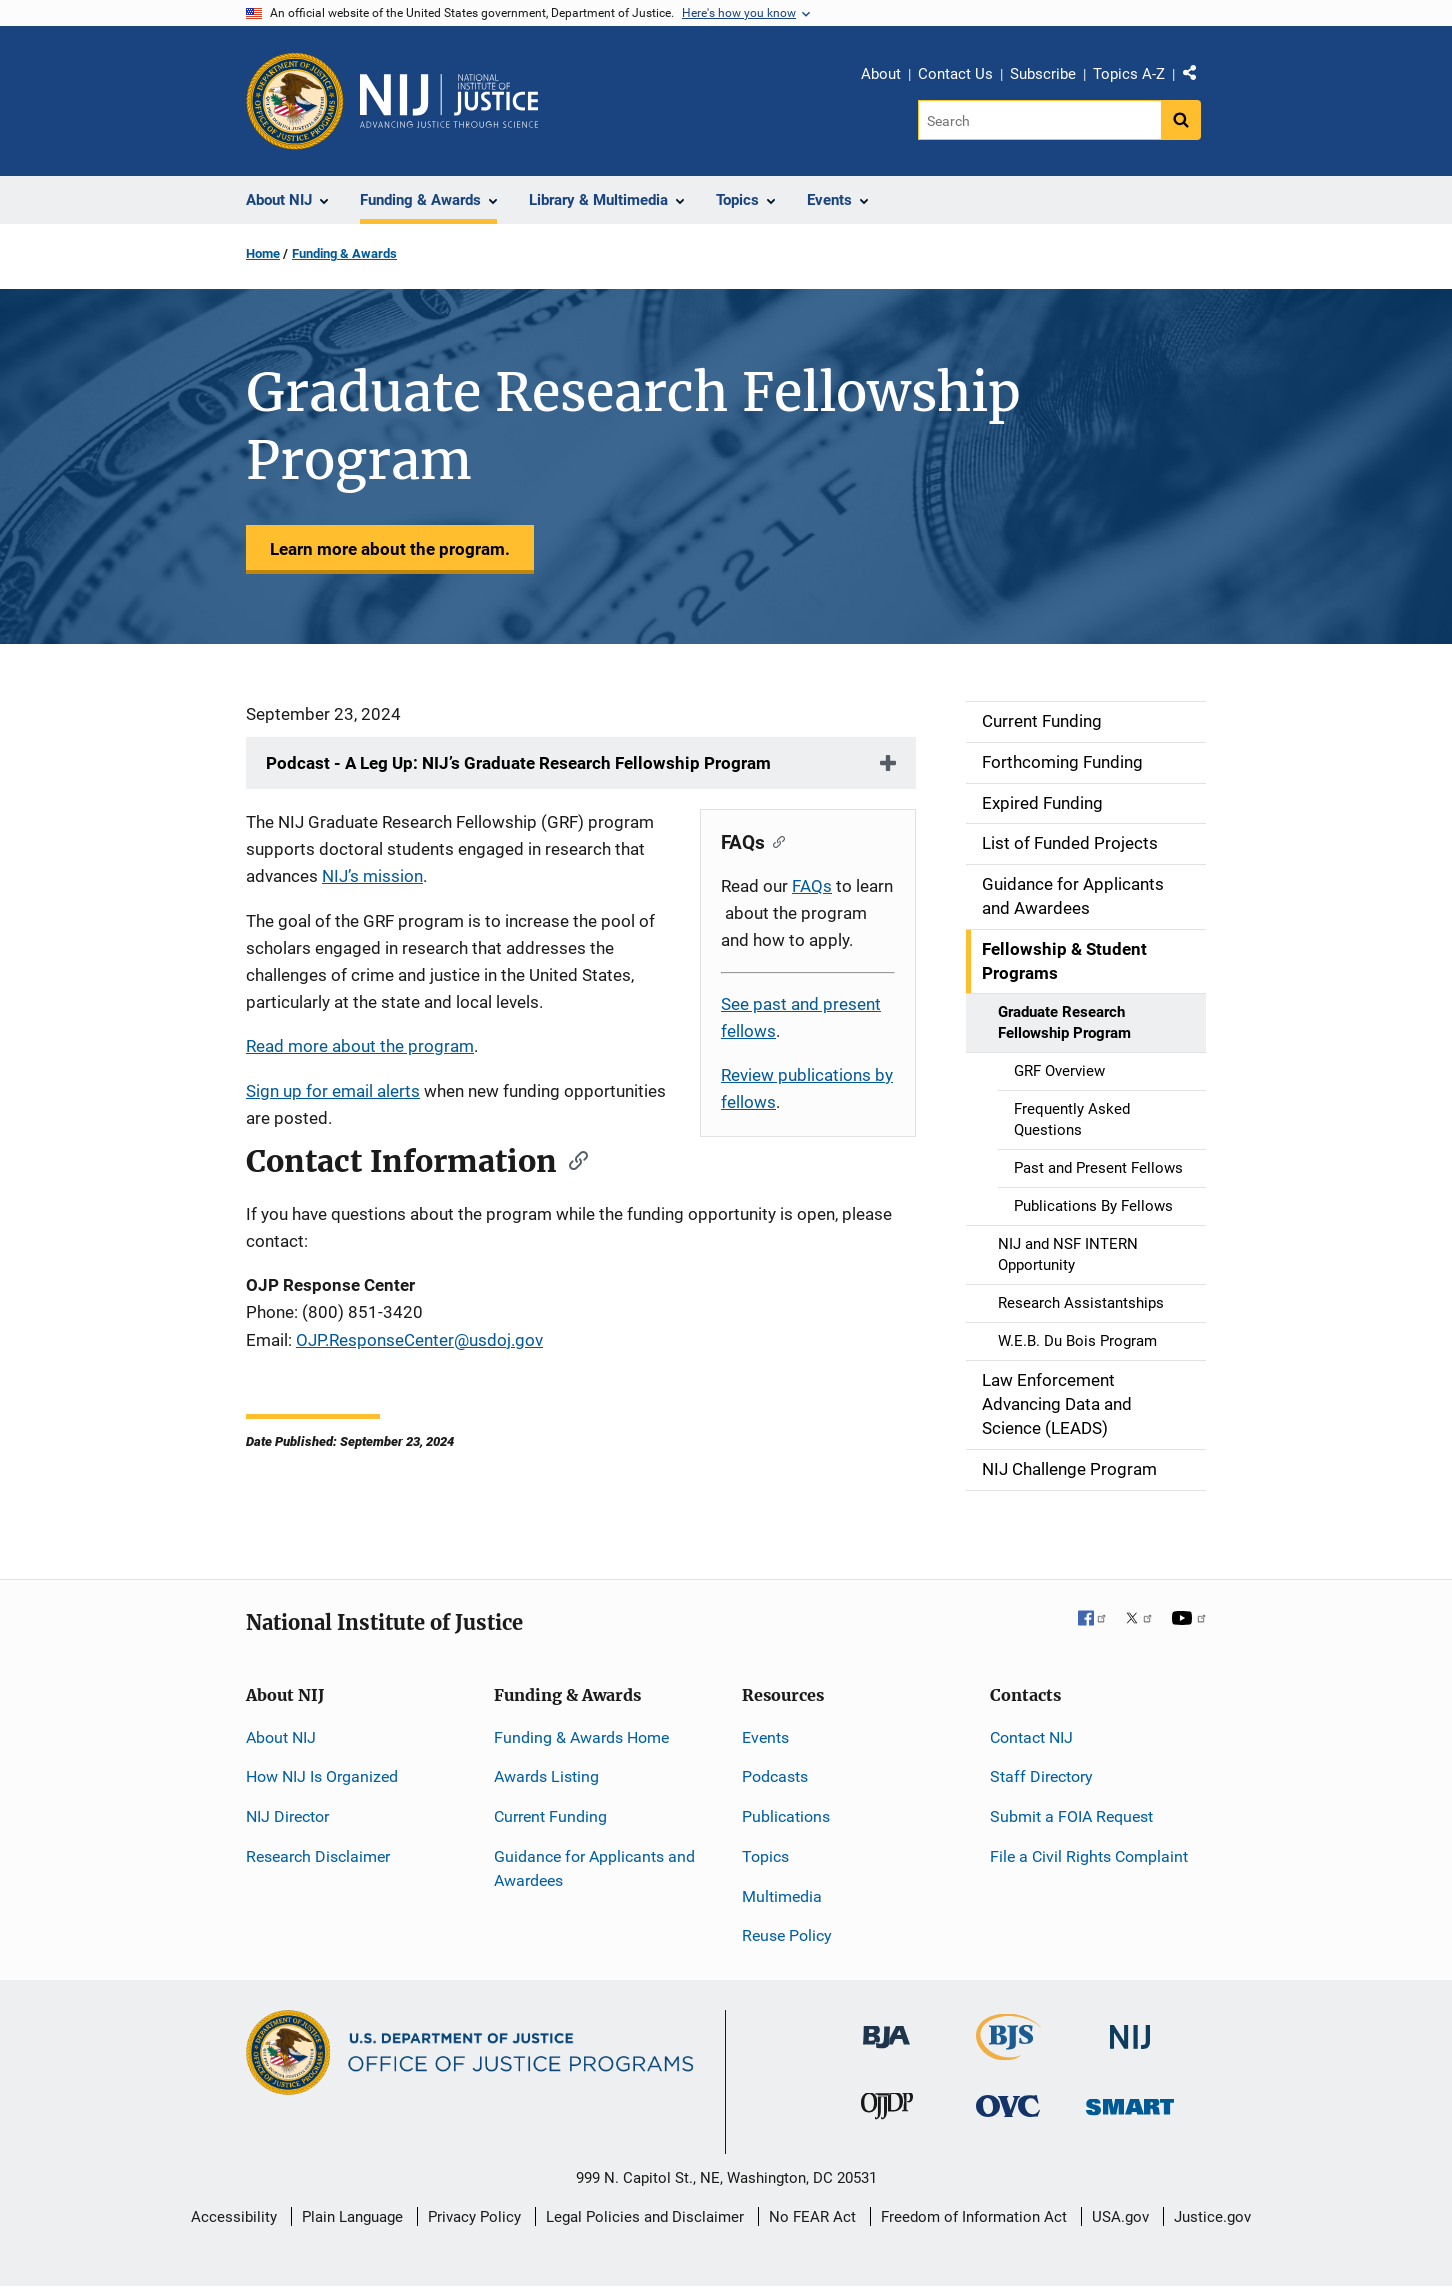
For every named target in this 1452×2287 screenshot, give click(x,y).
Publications (786, 1816)
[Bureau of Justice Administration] (886, 2027)
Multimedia (782, 1896)
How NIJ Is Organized (322, 1776)
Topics (765, 1856)
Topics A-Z (1129, 74)
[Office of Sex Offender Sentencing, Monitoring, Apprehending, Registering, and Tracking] (1130, 2101)
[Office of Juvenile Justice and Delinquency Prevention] (887, 2110)
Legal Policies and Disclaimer (645, 2217)
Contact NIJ (1031, 1737)
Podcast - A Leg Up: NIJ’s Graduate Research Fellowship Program (520, 763)
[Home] (449, 101)
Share (1197, 77)
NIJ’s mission (372, 876)
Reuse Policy (787, 1935)
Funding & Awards (344, 253)
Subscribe (1043, 74)
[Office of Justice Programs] (295, 101)
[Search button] (1181, 120)
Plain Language (352, 2217)
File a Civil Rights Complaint (1089, 1856)
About (881, 74)
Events (765, 1737)
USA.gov (1120, 2217)
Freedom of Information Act (974, 2217)
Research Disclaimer (318, 1856)
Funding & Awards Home (581, 1737)
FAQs (812, 886)
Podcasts (775, 1776)
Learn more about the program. (390, 549)
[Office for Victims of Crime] (1008, 2105)
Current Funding (550, 1816)
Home (263, 253)
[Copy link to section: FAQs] (774, 840)
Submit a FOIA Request (1071, 1816)
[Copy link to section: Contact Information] (572, 1159)
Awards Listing (546, 1776)
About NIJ (281, 1737)
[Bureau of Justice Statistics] (1008, 2051)
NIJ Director (287, 1816)
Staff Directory (1041, 1776)
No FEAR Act (812, 2217)
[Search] (1039, 120)
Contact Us (955, 74)
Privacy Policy (474, 2217)
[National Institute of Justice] (1130, 2028)
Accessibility (234, 2217)
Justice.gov (1212, 2217)
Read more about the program (360, 1046)
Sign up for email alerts (333, 1091)
